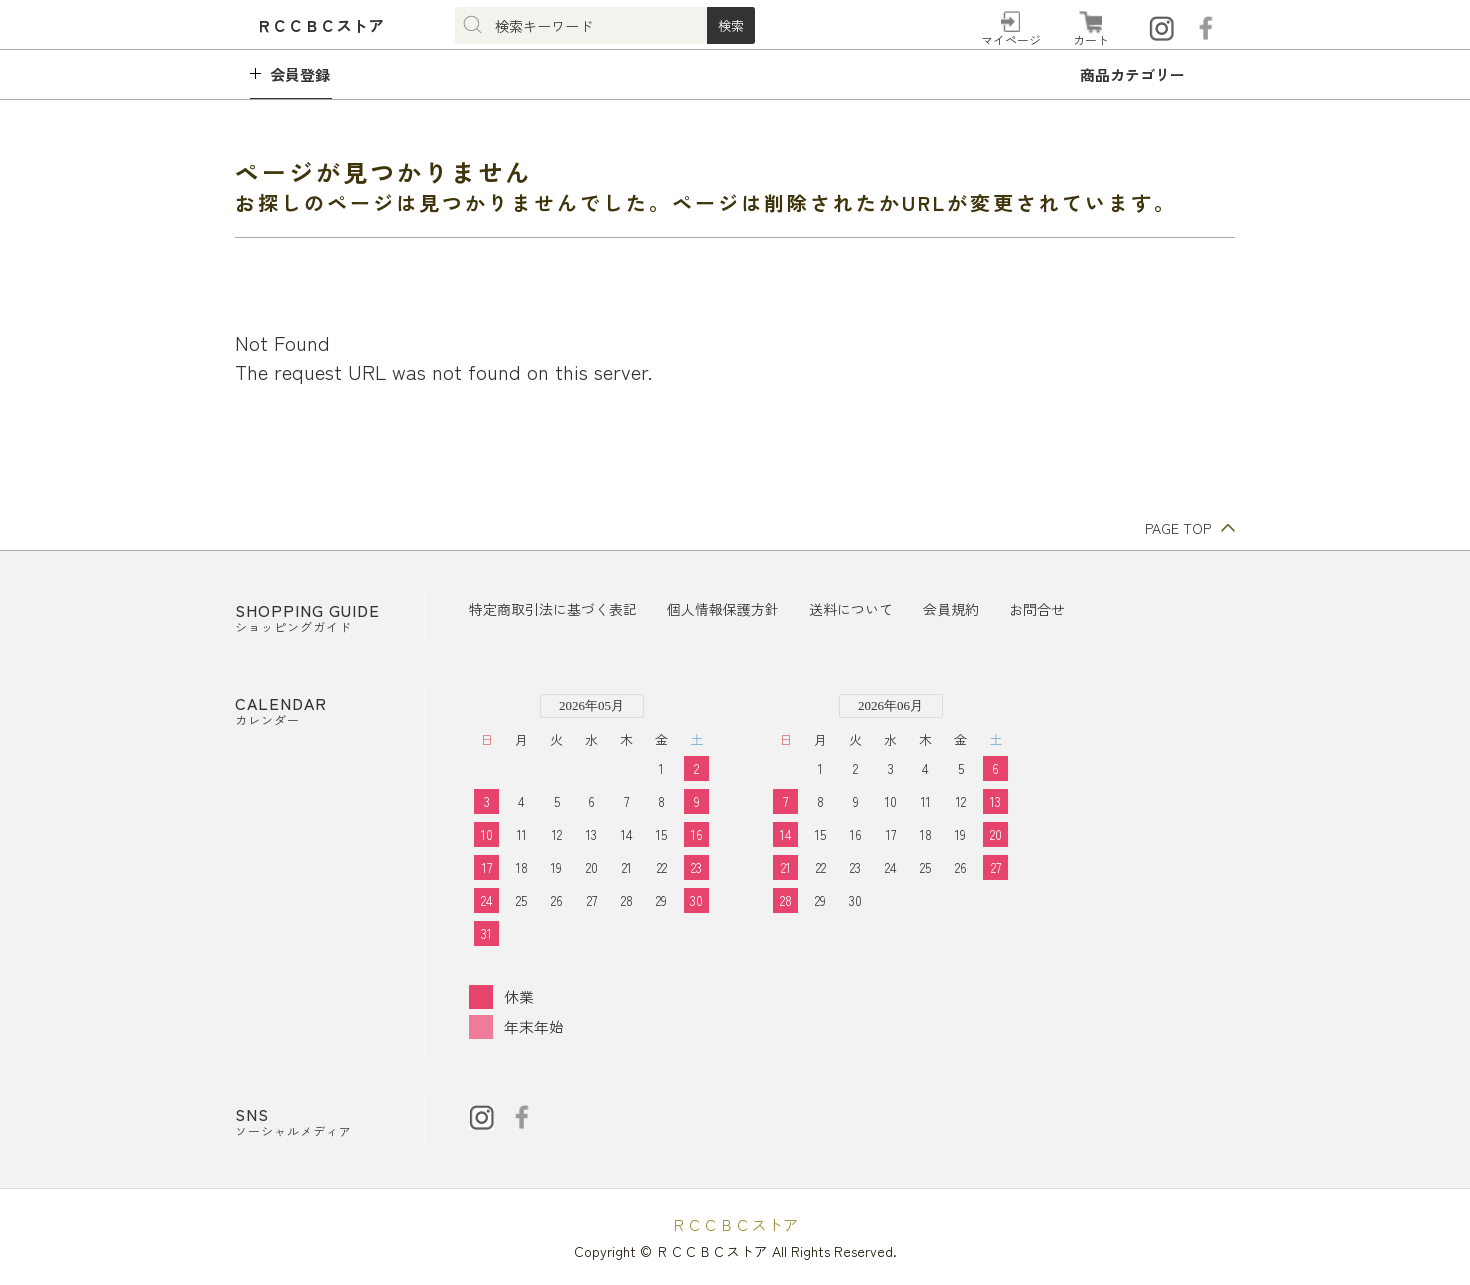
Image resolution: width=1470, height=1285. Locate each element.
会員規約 (951, 609)
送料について (851, 609)
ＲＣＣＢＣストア (735, 1224)
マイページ (1011, 39)
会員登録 (300, 74)
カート (1091, 39)
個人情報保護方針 (723, 609)
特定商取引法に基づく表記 (553, 609)
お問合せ (1037, 609)
